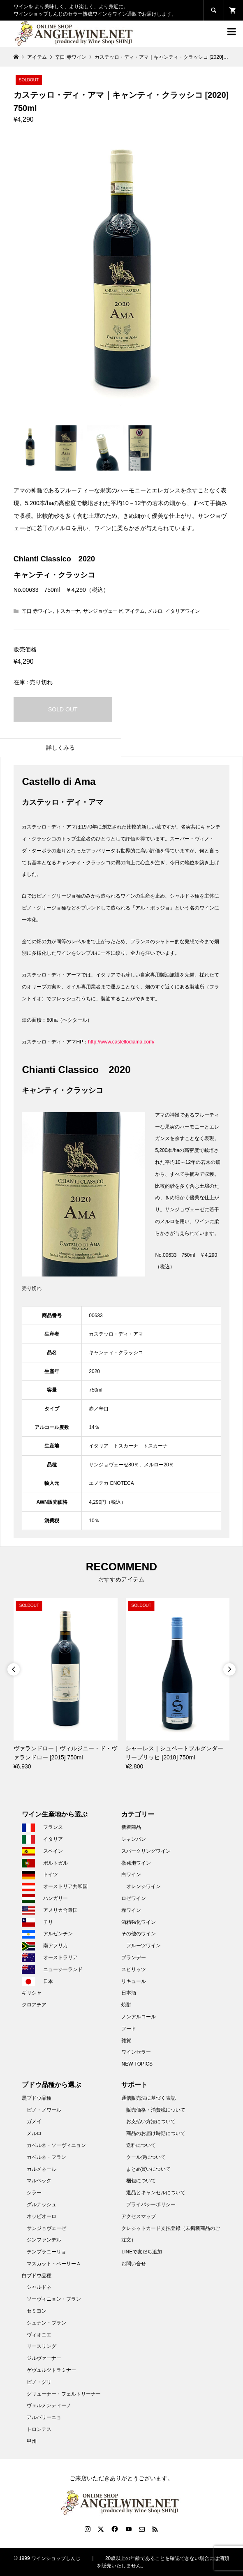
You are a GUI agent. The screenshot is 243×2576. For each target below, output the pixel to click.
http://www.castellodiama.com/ (121, 1042)
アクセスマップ (138, 2216)
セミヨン (36, 2311)
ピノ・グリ (39, 2382)
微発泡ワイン (136, 1863)
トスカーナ (68, 611)
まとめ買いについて (148, 2169)
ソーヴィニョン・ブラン (54, 2299)
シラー (34, 2192)
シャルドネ (39, 2287)
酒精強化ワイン (138, 1922)
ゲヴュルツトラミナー (51, 2370)
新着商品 (131, 1827)
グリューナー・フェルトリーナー (64, 2394)
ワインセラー (136, 2052)
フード (128, 2028)
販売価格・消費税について (155, 2110)
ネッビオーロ (41, 2216)
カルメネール (41, 2169)
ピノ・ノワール (44, 2110)
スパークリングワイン (146, 1851)
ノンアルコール (138, 2017)
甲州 (32, 2441)
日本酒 (128, 1993)
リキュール (133, 1981)
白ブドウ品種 (36, 2275)
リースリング (41, 2346)
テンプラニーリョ (46, 2252)
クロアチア (34, 2005)
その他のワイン (138, 1934)
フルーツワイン (143, 1945)
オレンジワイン (143, 1886)
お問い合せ (133, 2264)
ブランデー (133, 1957)
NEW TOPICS (137, 2064)
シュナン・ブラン (46, 2323)
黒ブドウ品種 (36, 2098)
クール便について (146, 2157)
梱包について (141, 2181)
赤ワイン (131, 1910)
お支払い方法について (151, 2121)
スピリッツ (133, 1969)
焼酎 (126, 2005)
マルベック (39, 2181)
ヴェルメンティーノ (49, 2405)
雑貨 (126, 2040)
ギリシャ (32, 1993)
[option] (66, 1684)
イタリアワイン (182, 611)
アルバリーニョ (44, 2417)
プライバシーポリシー (151, 2204)
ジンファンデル (44, 2240)
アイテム (135, 611)
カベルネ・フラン (46, 2157)
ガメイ (34, 2121)
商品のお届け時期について (155, 2133)
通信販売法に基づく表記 (148, 2098)
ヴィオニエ (39, 2335)
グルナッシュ (41, 2204)
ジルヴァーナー (44, 2358)
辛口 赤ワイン (37, 611)
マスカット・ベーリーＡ (54, 2264)
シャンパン (133, 1839)
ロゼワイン (133, 1898)
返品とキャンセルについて (155, 2192)
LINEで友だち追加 (141, 2252)
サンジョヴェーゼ (103, 611)
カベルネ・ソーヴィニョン (56, 2145)
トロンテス (39, 2429)
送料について (141, 2145)
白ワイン (131, 1874)
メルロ (155, 611)
